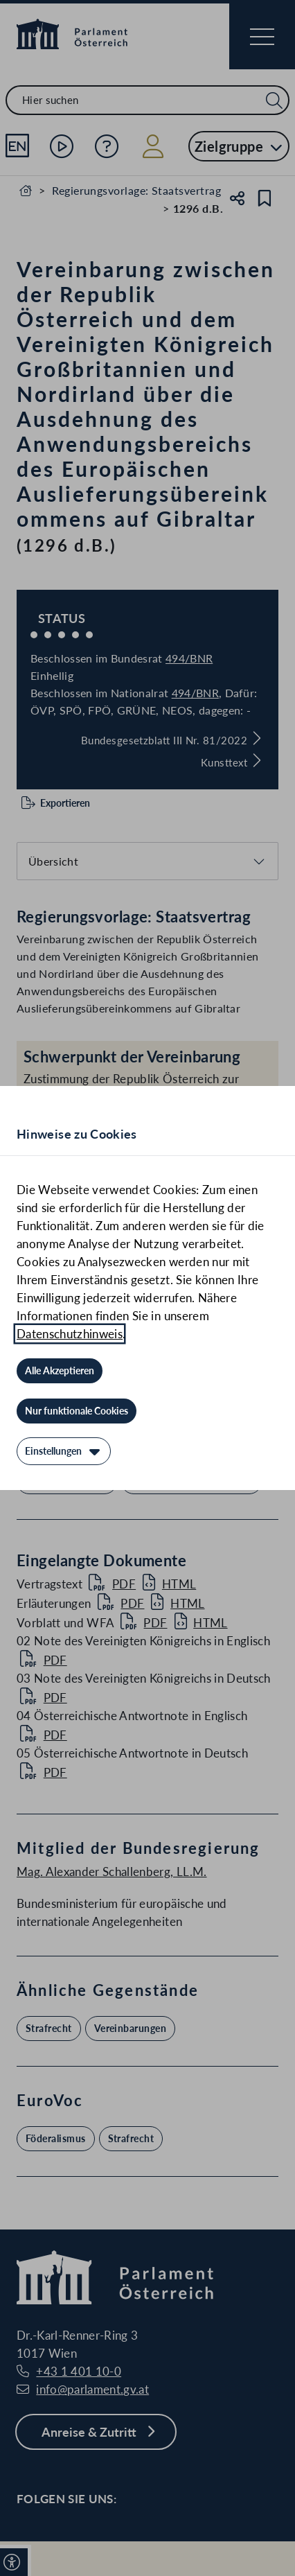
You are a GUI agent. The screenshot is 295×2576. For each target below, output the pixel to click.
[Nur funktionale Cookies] (76, 1411)
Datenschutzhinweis (70, 1333)
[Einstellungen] (64, 1451)
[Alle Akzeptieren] (59, 1370)
